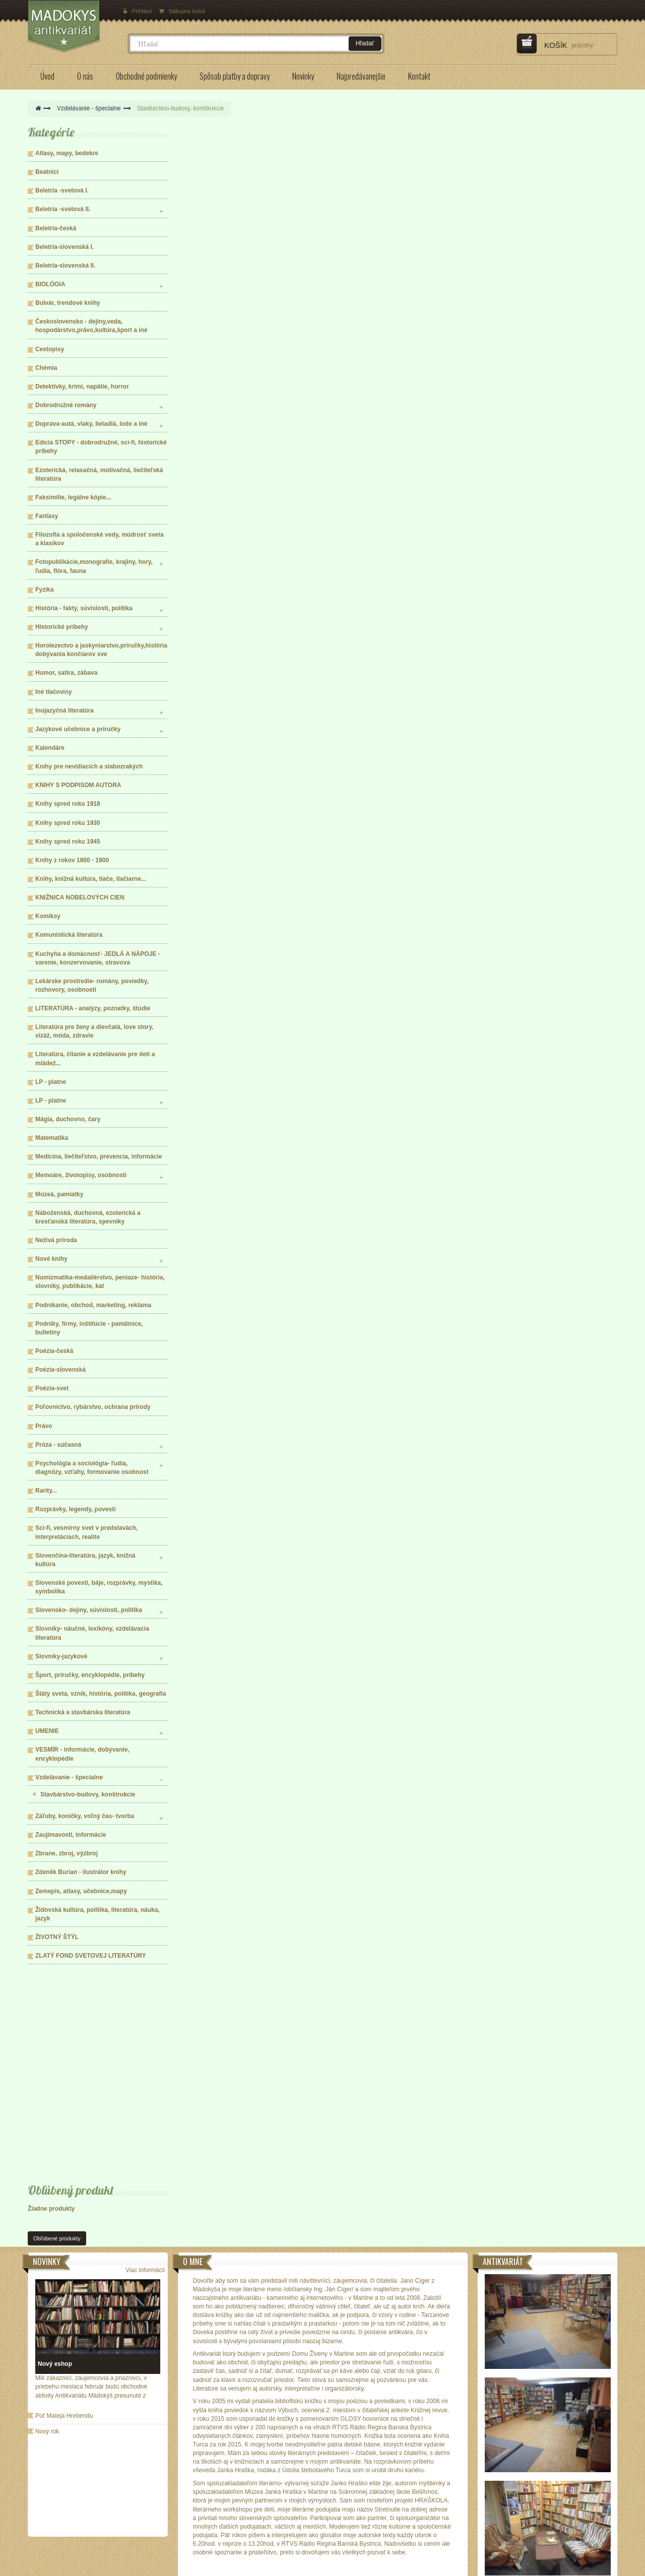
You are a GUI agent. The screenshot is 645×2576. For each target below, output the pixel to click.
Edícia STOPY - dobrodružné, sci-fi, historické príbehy (101, 447)
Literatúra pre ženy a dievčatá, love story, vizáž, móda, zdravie (94, 1031)
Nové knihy (51, 1258)
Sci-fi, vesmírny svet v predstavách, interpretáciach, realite (86, 1532)
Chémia (46, 367)
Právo (43, 1426)
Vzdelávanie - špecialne (89, 108)
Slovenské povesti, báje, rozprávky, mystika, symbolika (99, 1587)
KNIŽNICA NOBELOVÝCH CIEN (79, 897)
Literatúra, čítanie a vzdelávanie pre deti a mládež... (95, 1058)
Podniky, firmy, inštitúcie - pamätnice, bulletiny (89, 1328)
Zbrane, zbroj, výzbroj (66, 1853)
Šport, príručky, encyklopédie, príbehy (90, 1675)
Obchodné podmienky (70, 2488)
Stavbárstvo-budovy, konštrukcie (88, 1794)
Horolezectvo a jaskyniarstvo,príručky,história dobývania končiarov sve (101, 650)
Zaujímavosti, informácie (70, 1834)
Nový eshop (55, 2181)
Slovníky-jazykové (61, 1656)
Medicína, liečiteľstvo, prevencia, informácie (98, 1156)
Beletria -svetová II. (62, 209)
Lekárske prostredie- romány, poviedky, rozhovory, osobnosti (92, 985)
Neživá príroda (56, 1240)
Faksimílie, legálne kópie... (73, 497)
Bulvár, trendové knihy (67, 302)
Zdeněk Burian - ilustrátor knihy (80, 1872)
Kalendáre (49, 747)
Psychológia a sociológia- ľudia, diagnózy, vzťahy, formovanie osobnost (92, 1467)
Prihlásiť (138, 11)
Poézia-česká (54, 1351)
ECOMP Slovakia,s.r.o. (142, 2566)
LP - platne (50, 1081)
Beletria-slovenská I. (64, 246)
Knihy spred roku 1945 (67, 841)
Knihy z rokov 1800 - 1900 (72, 860)
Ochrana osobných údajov (76, 2517)
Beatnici (47, 171)
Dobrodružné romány (65, 405)
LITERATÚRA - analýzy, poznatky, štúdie (92, 1008)
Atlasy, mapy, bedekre (66, 153)
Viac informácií (145, 2088)
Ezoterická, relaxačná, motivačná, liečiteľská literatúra (99, 474)
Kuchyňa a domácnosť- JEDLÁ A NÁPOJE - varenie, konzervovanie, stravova (97, 958)
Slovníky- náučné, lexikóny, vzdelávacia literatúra (92, 1633)
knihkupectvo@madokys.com (456, 2525)
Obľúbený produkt (71, 1989)
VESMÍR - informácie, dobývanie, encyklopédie (82, 1754)
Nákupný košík (182, 11)
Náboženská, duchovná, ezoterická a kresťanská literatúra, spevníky (88, 1217)
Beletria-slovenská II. (65, 265)
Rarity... (46, 1490)
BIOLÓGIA (50, 284)
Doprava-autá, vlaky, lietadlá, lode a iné (91, 423)
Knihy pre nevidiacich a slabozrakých (89, 766)
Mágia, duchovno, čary (67, 1119)
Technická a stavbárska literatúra (83, 1712)
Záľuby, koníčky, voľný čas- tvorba (84, 1816)
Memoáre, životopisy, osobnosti (80, 1175)
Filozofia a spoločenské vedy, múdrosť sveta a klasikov (99, 539)
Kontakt (167, 2502)
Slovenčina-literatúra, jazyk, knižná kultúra (85, 1560)
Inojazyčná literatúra (64, 710)
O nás (49, 2473)
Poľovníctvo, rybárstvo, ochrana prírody (93, 1406)
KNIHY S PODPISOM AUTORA (78, 785)
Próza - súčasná (58, 1444)
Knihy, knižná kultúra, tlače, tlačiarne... (90, 878)
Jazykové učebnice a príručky (77, 729)
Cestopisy (49, 349)
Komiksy (47, 916)
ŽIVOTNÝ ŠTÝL (57, 1937)
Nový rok (47, 2249)
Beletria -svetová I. (62, 190)
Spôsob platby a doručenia (77, 2502)
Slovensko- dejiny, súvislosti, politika (88, 1610)
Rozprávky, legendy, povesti (75, 1509)
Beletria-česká (55, 228)
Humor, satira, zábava (66, 672)
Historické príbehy (61, 626)
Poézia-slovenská (60, 1369)
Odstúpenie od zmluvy (187, 2488)
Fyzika (44, 589)
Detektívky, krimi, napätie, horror (82, 386)
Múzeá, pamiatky (59, 1194)
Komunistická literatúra (68, 934)
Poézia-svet (52, 1388)
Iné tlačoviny (53, 691)
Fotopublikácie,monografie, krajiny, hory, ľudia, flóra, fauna (94, 566)
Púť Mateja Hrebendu (64, 2234)
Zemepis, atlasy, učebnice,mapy (81, 1891)
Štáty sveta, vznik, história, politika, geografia (100, 1693)
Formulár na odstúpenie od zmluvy (203, 2473)
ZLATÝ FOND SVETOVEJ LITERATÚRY (90, 1955)
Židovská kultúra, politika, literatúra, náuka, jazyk (97, 1914)
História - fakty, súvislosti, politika (84, 608)
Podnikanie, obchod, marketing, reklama (93, 1305)
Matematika (51, 1137)
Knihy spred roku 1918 (67, 803)
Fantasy (46, 516)
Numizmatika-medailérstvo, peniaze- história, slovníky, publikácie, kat (100, 1282)
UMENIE (47, 1730)
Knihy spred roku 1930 (67, 822)
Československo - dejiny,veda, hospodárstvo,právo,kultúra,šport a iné (91, 326)
